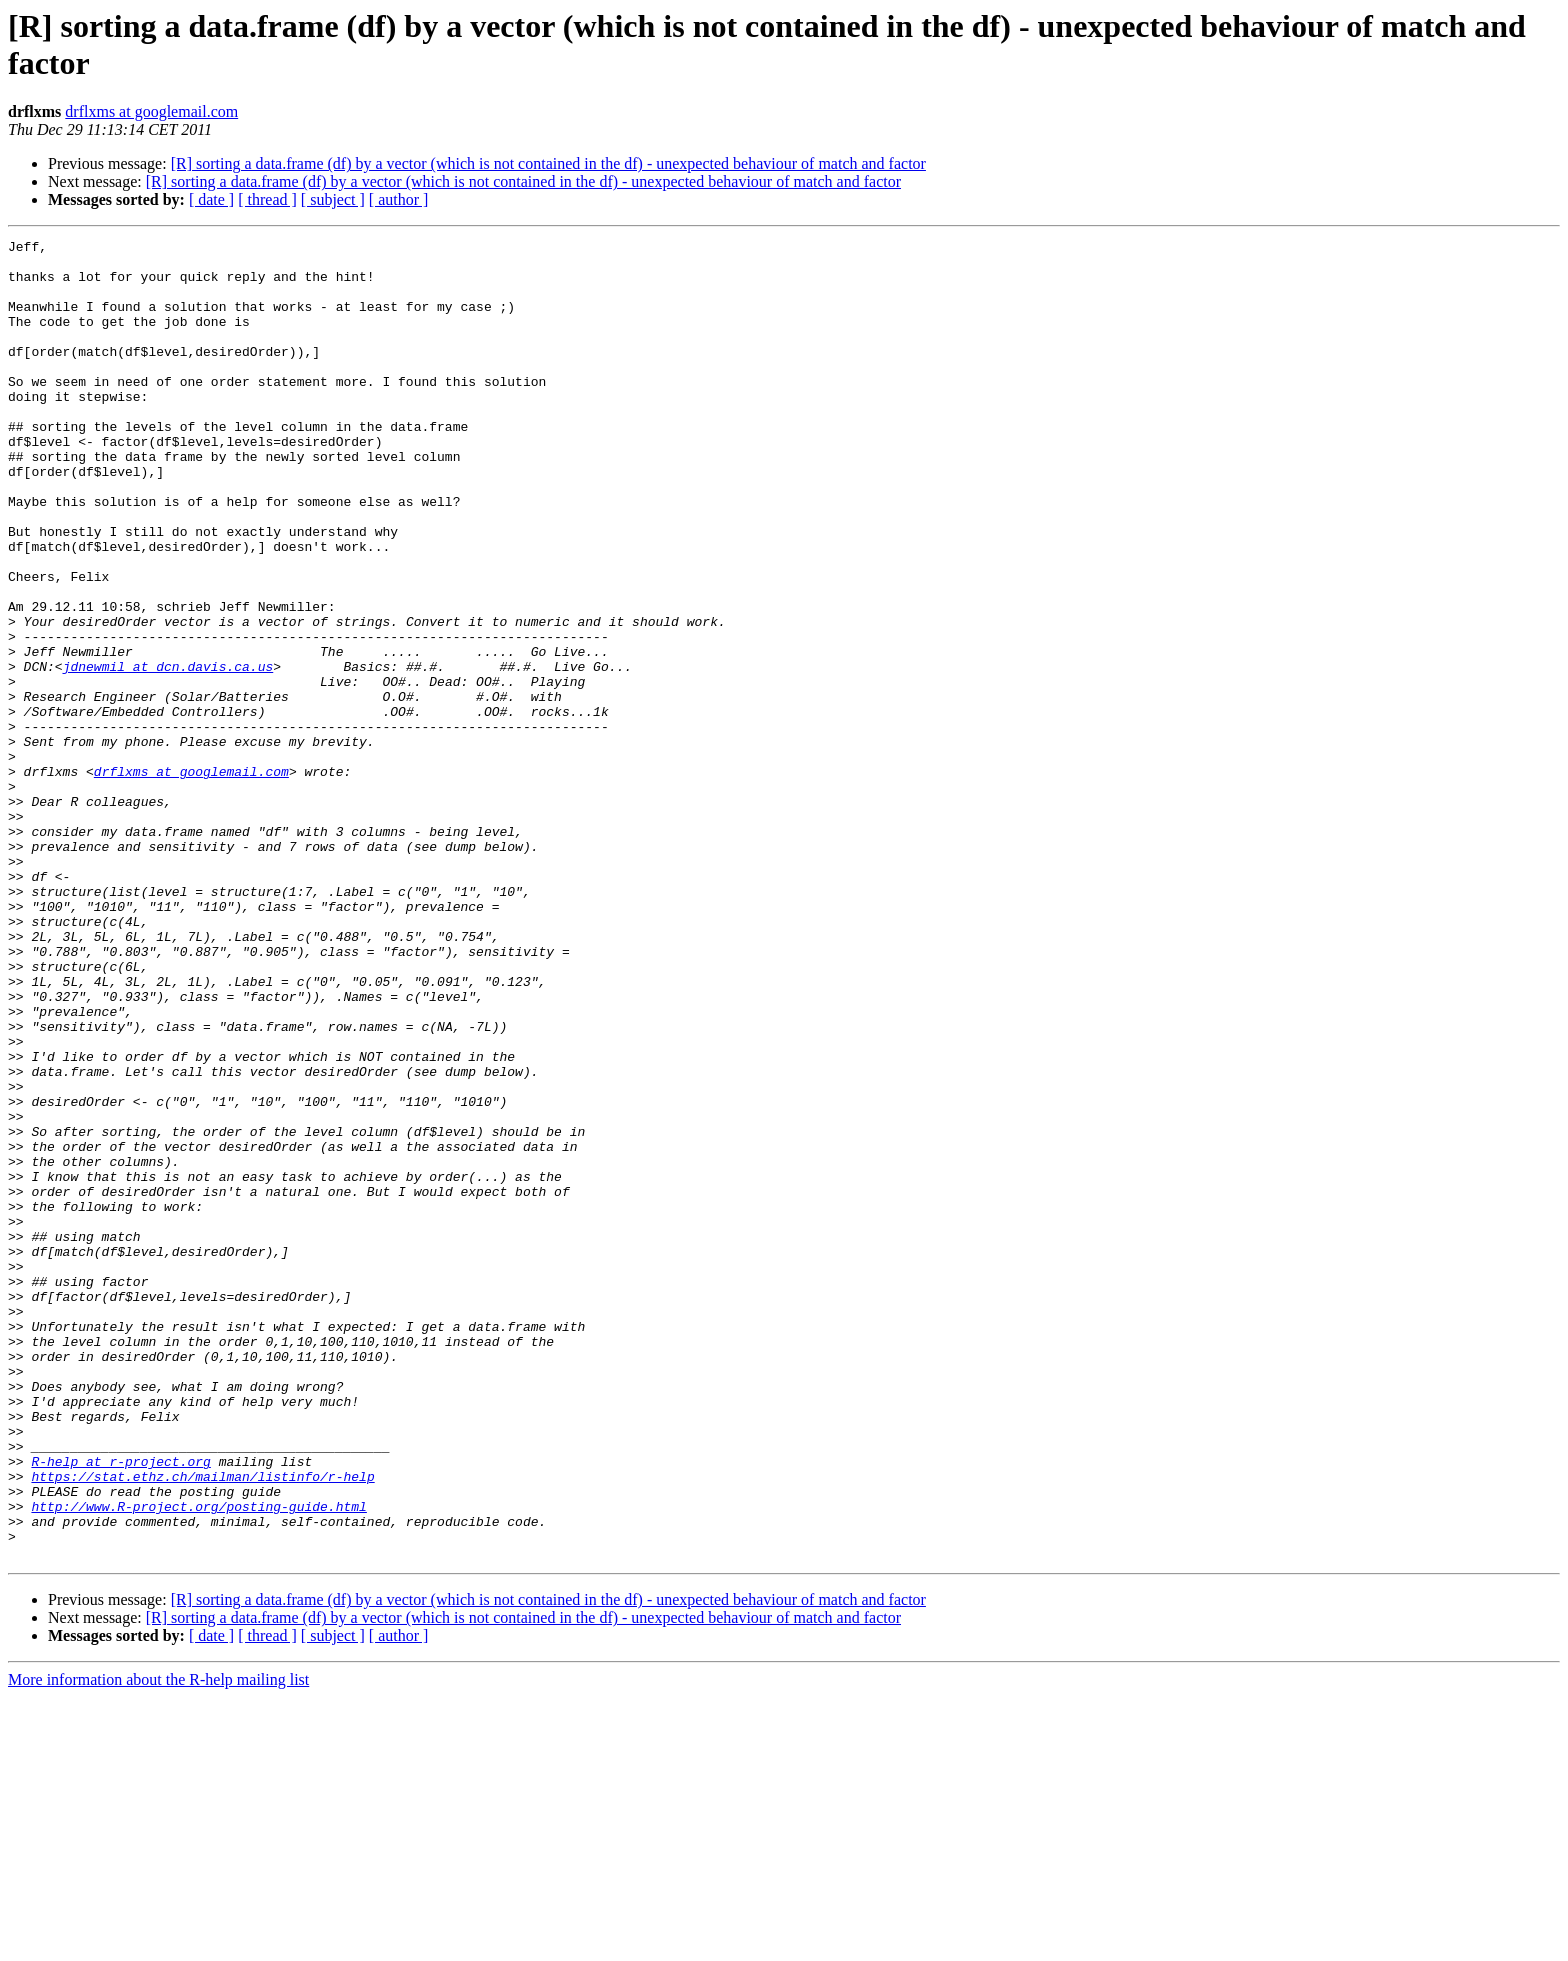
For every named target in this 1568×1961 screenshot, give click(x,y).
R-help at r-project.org (120, 1707)
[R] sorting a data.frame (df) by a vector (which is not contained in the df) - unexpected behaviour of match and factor (548, 163)
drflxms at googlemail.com (151, 111)
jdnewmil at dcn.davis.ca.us (168, 753)
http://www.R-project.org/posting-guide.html (198, 1761)
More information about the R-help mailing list (158, 1943)
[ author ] (399, 199)
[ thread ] (267, 199)
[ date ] (211, 199)
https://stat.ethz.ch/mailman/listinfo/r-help (202, 1725)
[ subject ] (333, 199)
